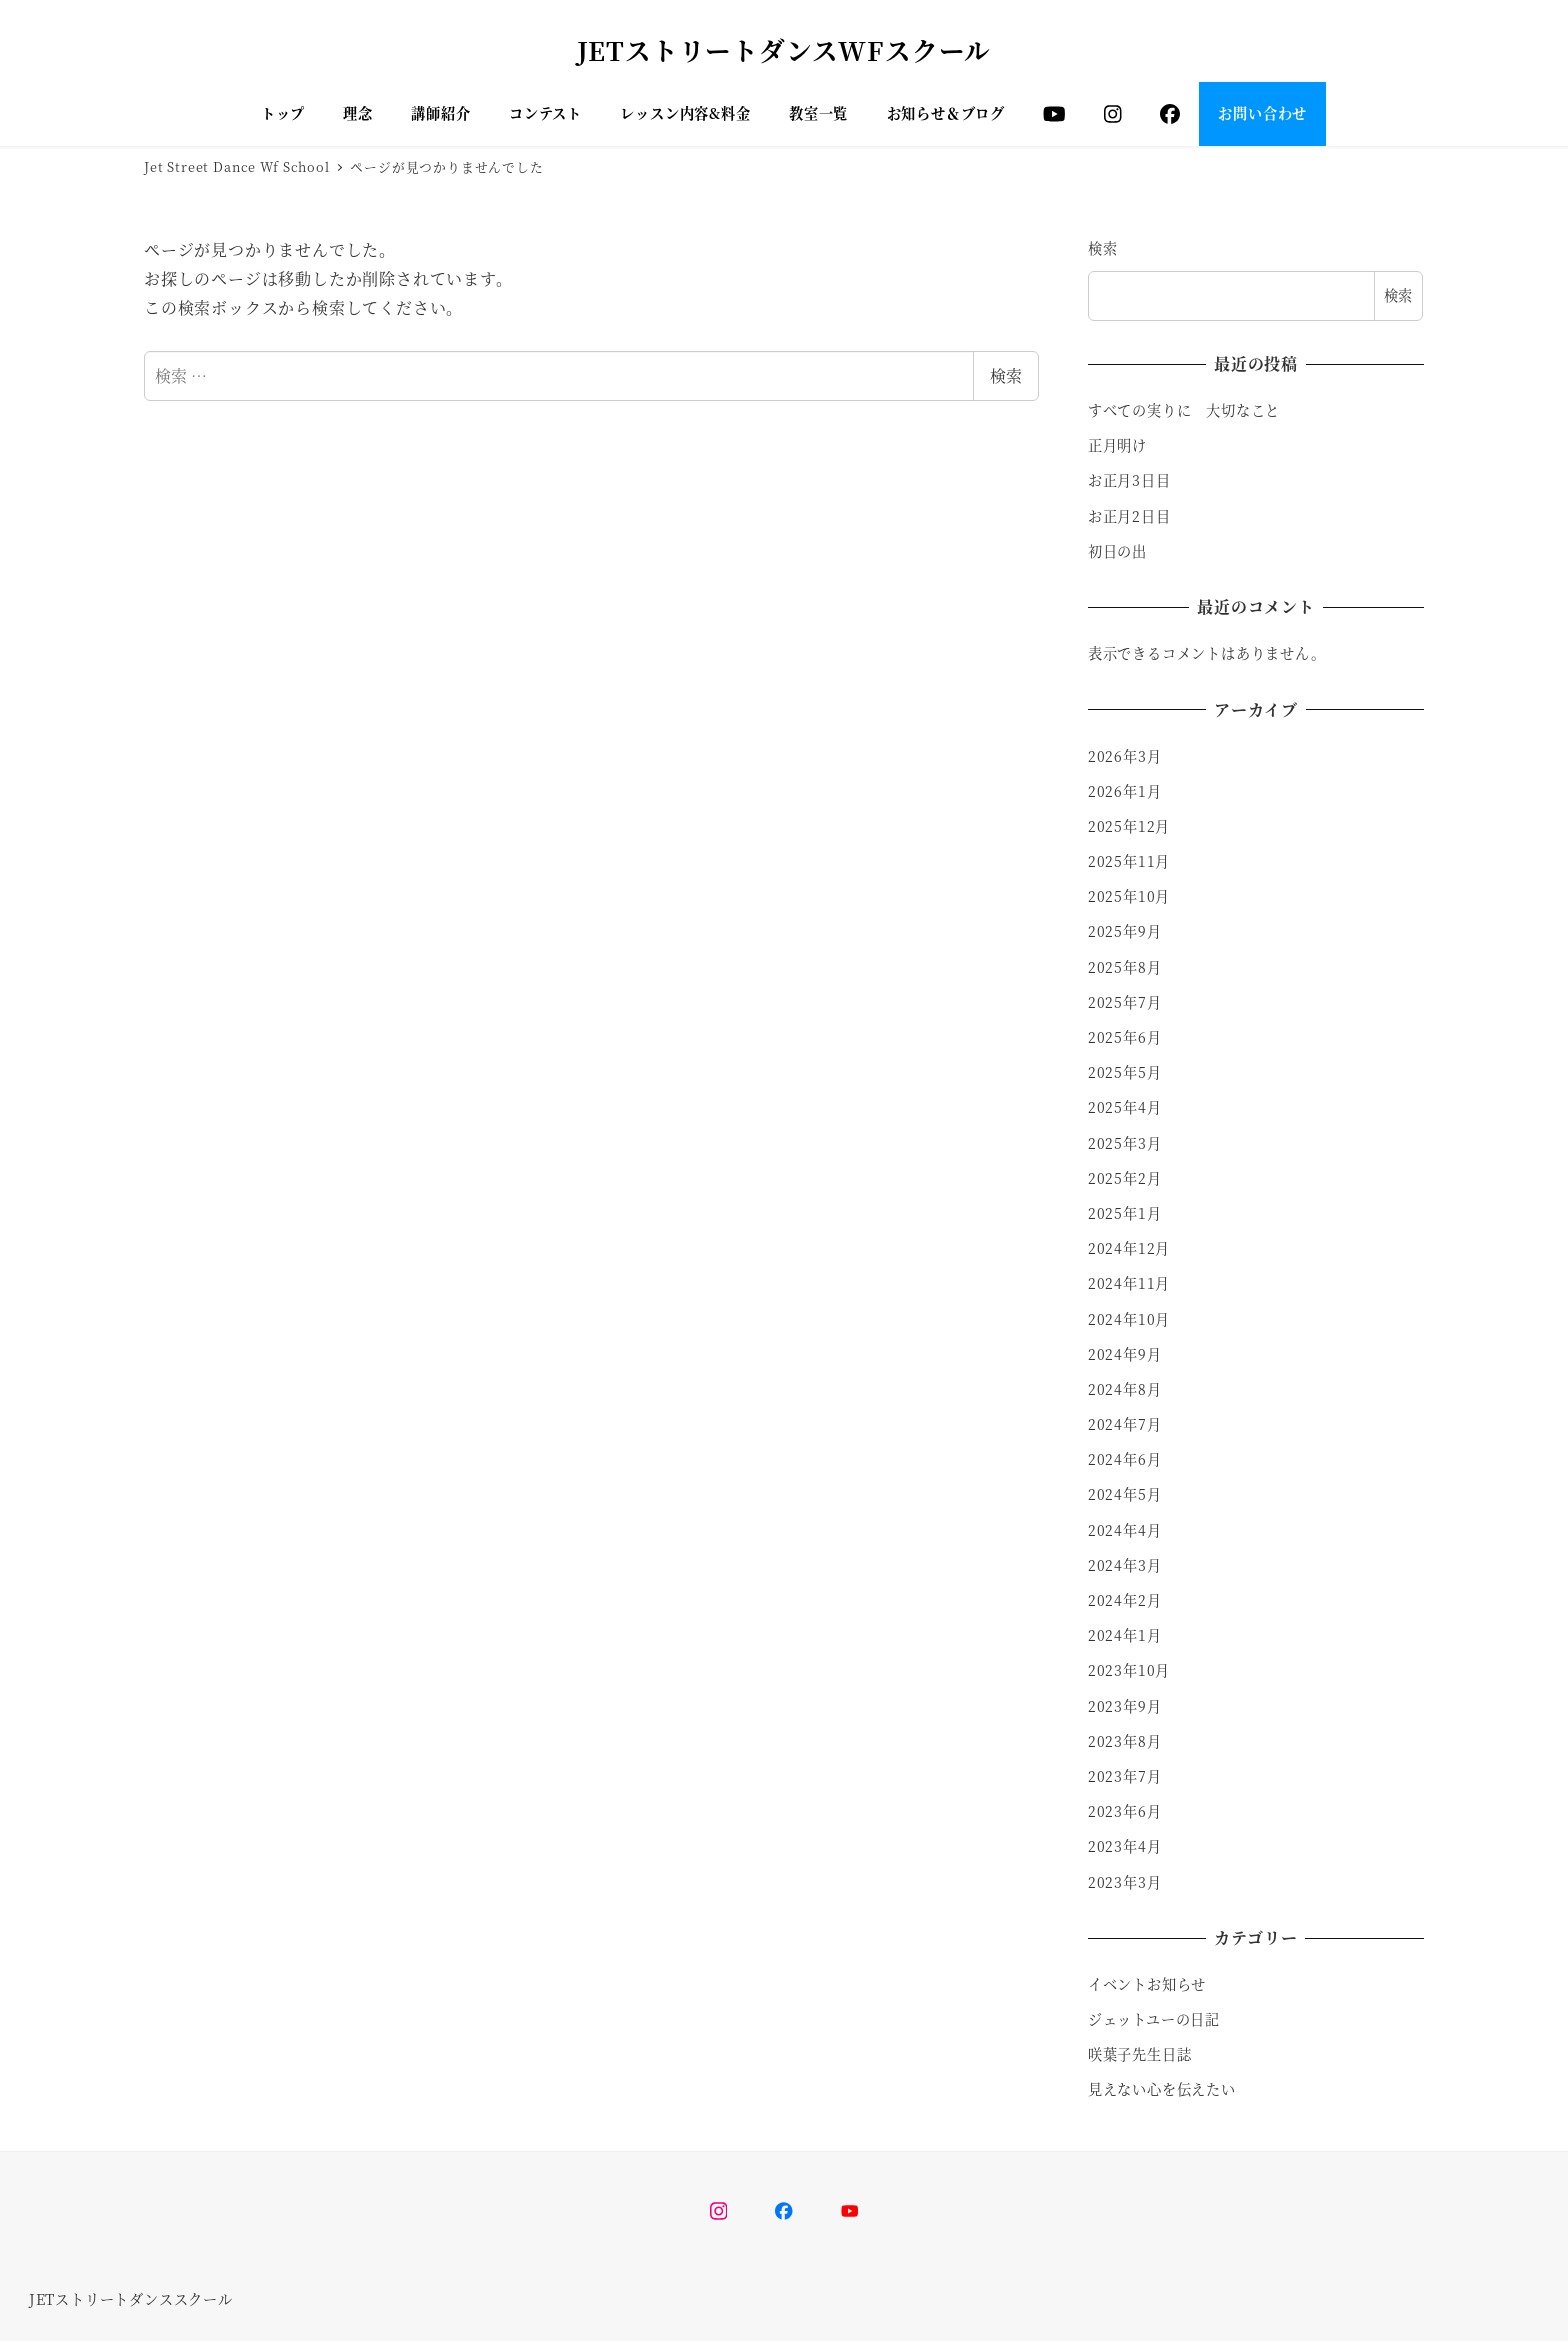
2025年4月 (1125, 1107)
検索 (1006, 375)
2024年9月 (1125, 1354)
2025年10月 (1129, 896)
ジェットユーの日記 (1154, 2019)
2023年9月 (1125, 1706)
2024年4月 (1125, 1530)
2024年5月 (1125, 1494)
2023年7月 (1125, 1776)
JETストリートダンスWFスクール (784, 50)
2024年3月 (1125, 1565)
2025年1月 (1125, 1213)
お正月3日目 (1129, 480)
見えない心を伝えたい (1162, 2089)
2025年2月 (1125, 1178)
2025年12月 (1129, 826)
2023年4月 (1125, 1846)
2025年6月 (1125, 1037)
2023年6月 (1125, 1811)
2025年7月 (1125, 1002)
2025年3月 (1125, 1143)
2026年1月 (1125, 791)
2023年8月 (1125, 1741)
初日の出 (1117, 551)
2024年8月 (1125, 1389)
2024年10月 (1129, 1319)
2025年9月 (1125, 931)
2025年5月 (1125, 1072)
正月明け (1117, 445)
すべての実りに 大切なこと (1184, 410)
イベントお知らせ (1147, 1984)
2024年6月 (1125, 1459)
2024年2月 (1125, 1600)
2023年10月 (1129, 1670)
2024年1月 (1125, 1635)
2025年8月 (1125, 967)
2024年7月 (1125, 1424)
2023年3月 (1125, 1882)
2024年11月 (1129, 1283)
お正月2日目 (1129, 516)
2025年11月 (1129, 861)
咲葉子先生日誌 (1140, 2054)
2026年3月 (1125, 756)
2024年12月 (1129, 1248)
